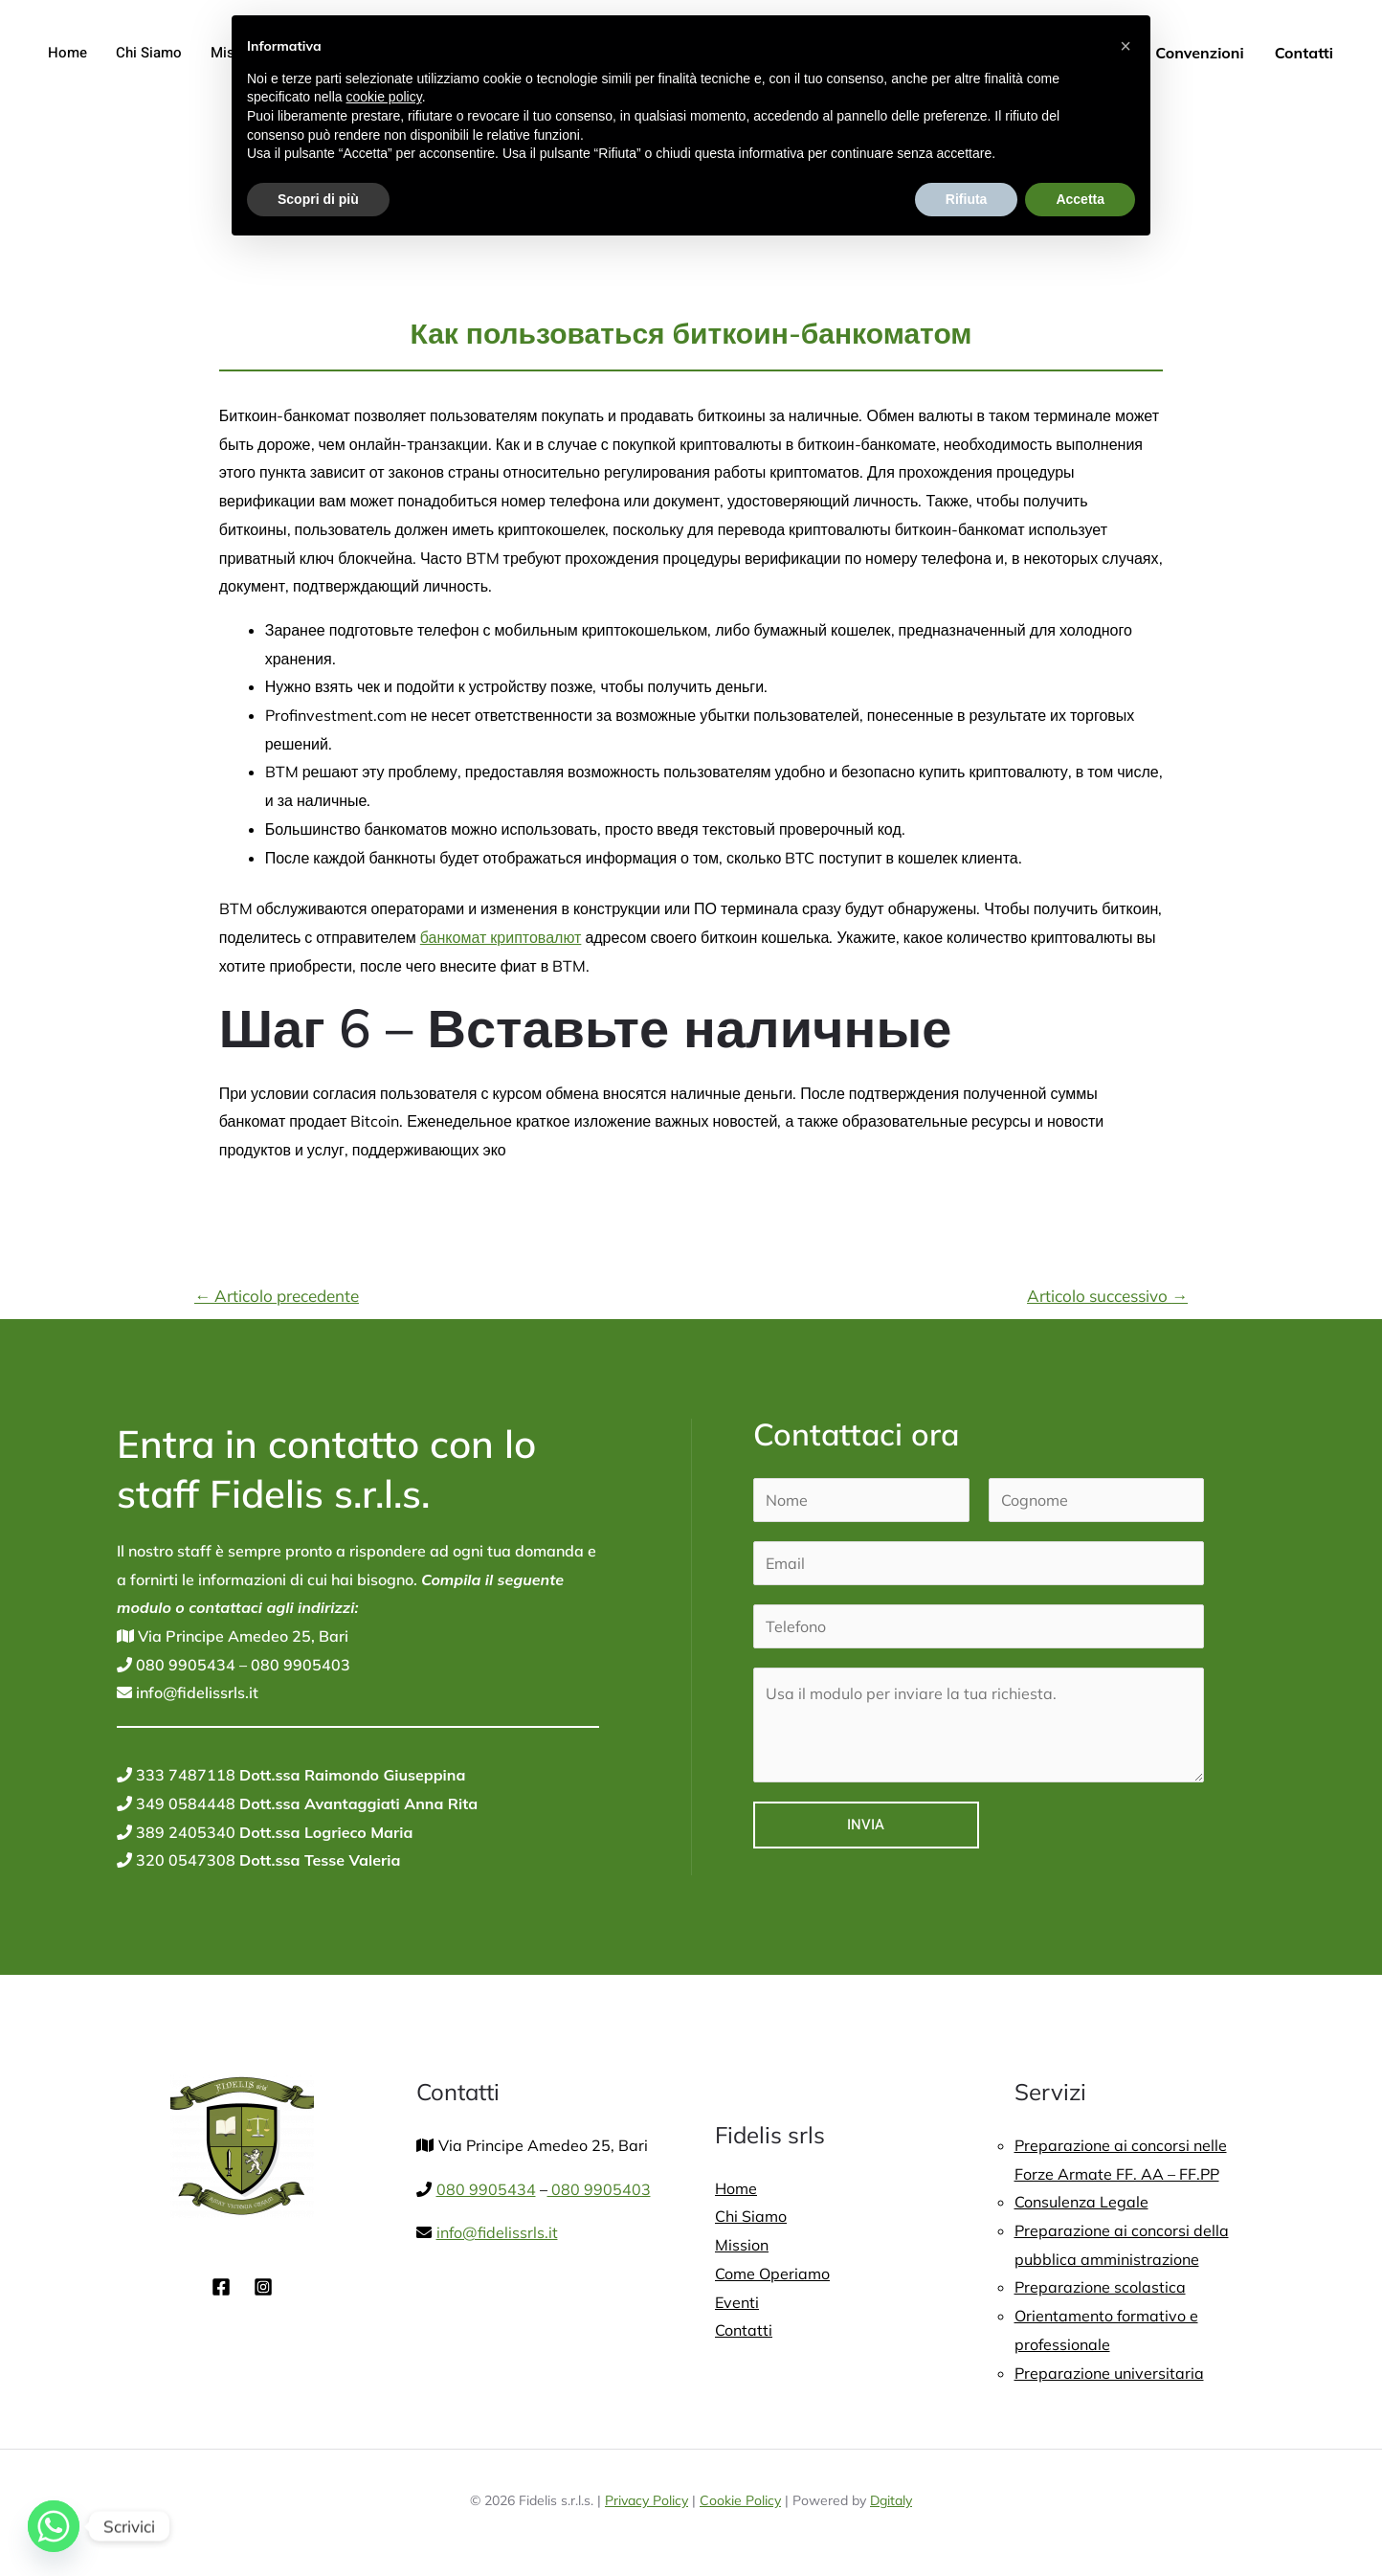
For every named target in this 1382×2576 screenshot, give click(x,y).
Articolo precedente (276, 1296)
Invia (865, 1824)
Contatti (1304, 52)
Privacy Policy (646, 2500)
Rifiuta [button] (967, 199)
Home (67, 52)
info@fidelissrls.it (195, 1692)
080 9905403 (298, 1664)
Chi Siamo (149, 52)
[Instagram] (263, 2286)
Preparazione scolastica (1100, 2286)
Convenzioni (1199, 52)
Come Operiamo (772, 2273)
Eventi (737, 2302)
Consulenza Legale (1081, 2201)
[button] (1125, 46)
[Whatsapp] (53, 2526)
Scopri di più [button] (318, 199)
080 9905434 (183, 1664)
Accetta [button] (1080, 199)
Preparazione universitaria (1109, 2373)
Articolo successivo (1107, 1296)
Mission (742, 2244)
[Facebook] (221, 2286)
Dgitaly (891, 2500)
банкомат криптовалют (501, 937)
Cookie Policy (740, 2500)
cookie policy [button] (384, 96)
